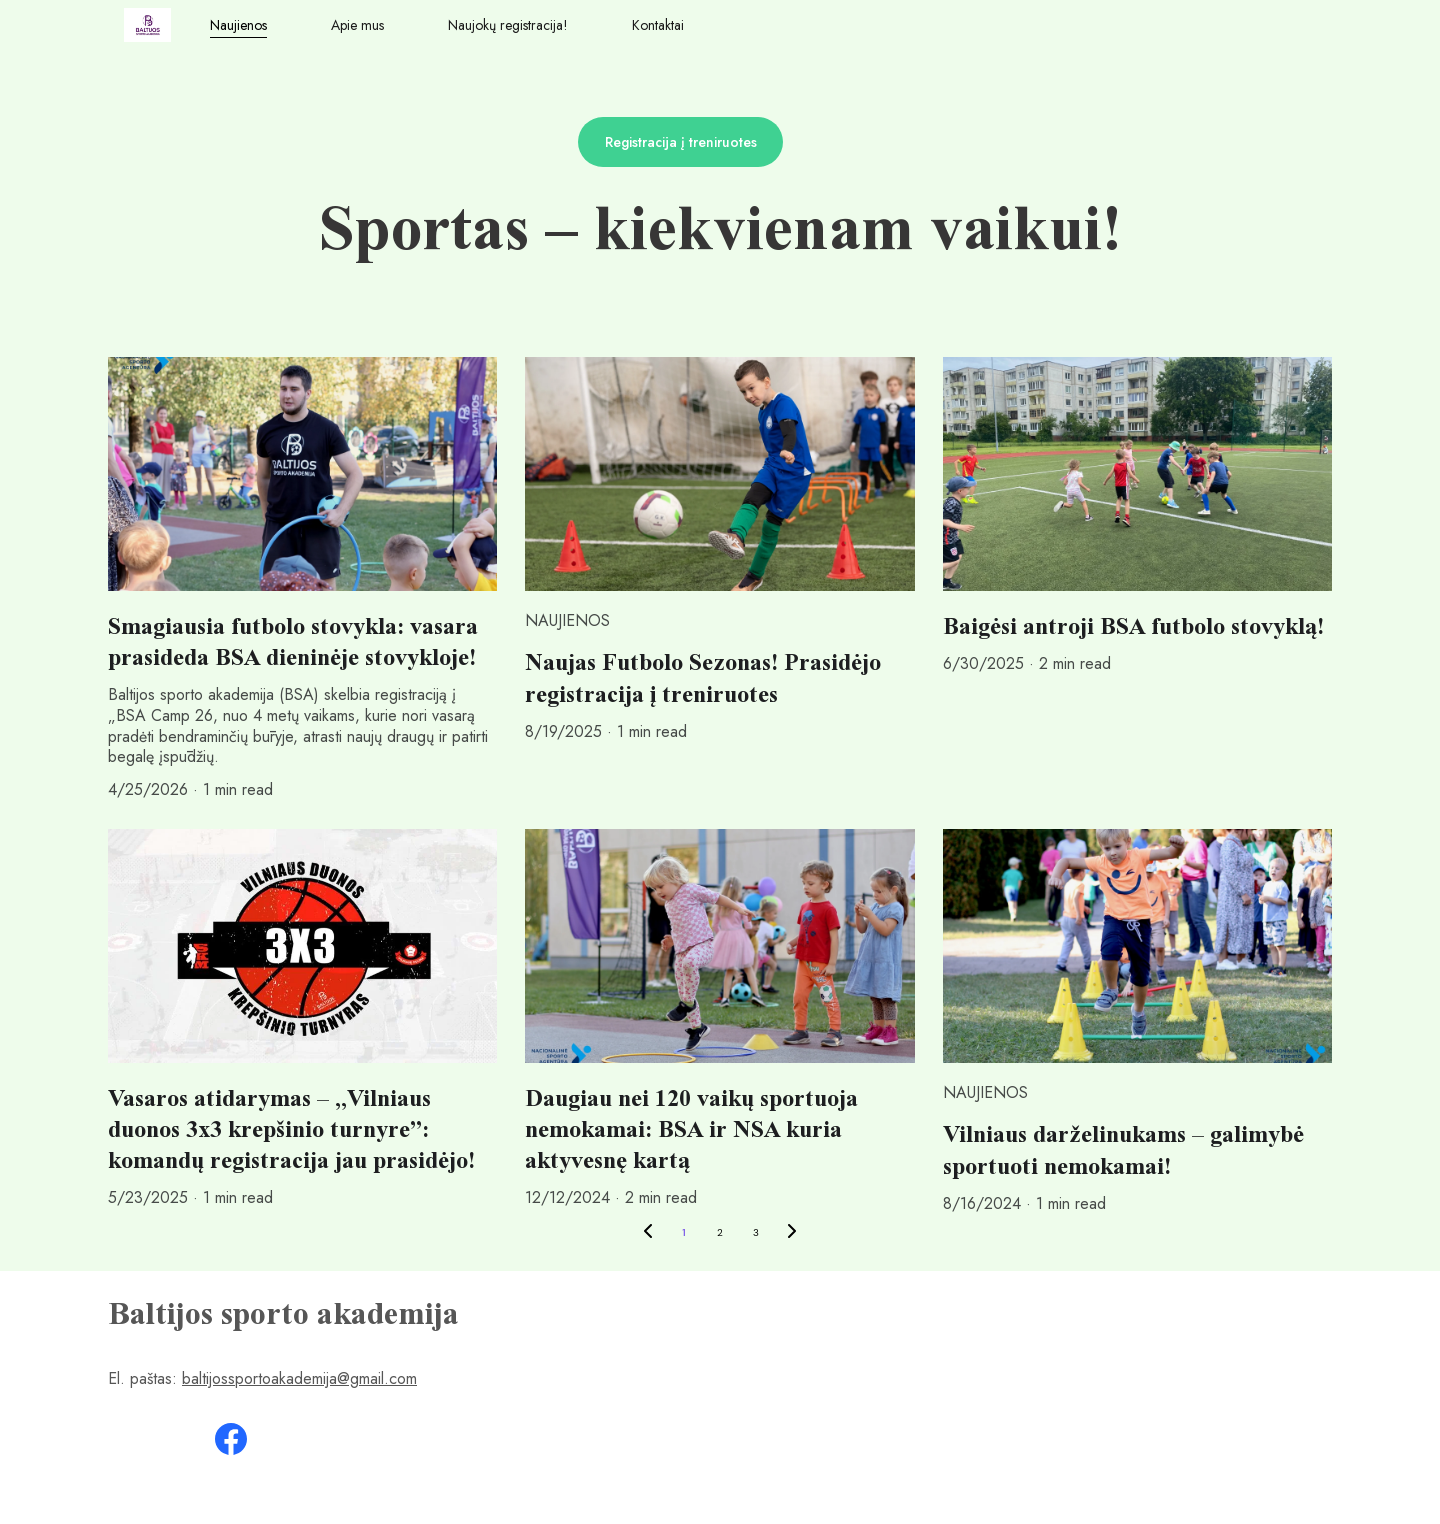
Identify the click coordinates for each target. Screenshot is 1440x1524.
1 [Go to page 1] (683, 1232)
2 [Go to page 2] (720, 1232)
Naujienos (238, 25)
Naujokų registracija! (508, 25)
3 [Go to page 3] (756, 1232)
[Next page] (792, 1233)
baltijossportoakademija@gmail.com (299, 1378)
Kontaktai (658, 25)
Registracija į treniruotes (681, 142)
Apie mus (357, 25)
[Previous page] (648, 1233)
